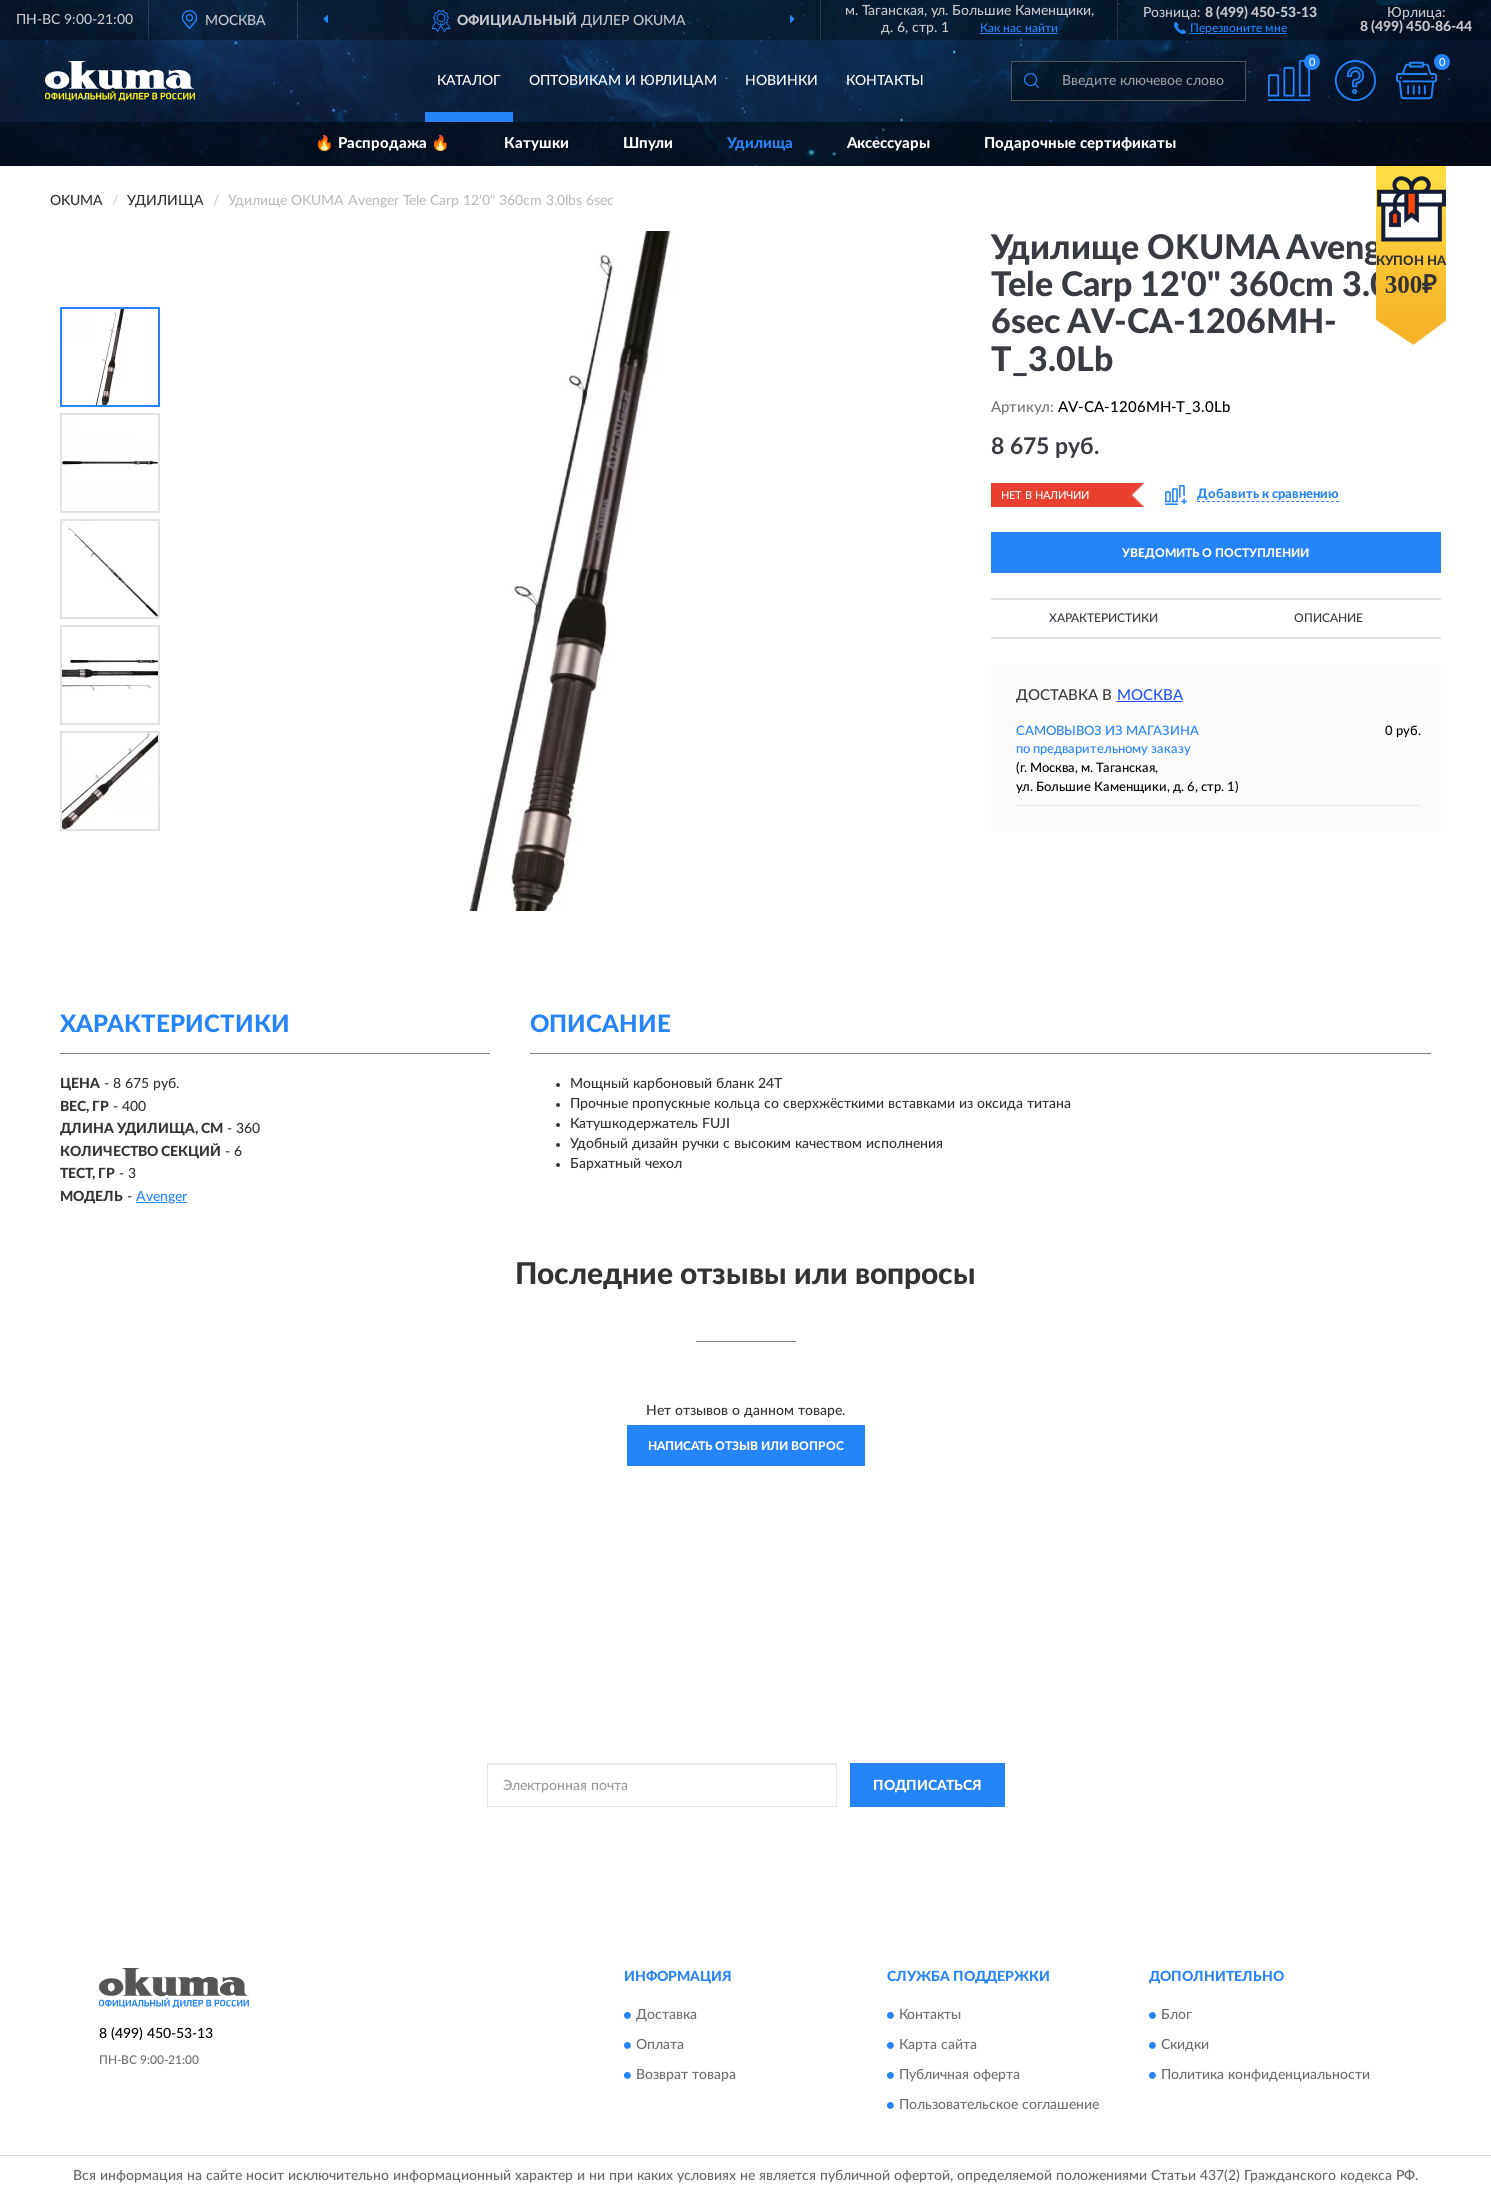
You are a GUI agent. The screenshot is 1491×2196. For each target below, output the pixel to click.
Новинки (781, 81)
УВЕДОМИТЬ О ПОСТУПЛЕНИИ (1215, 553)
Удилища (760, 143)
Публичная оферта (959, 2075)
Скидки (1185, 2045)
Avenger (161, 1197)
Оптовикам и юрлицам (623, 81)
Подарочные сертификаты (1080, 143)
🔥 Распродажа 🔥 (382, 143)
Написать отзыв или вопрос (746, 1446)
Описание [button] (1328, 618)
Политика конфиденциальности (1265, 2075)
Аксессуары (888, 143)
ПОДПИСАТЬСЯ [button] (927, 1786)
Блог (1176, 2015)
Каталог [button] (469, 81)
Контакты (885, 81)
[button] (1230, 27)
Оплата (660, 2045)
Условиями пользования (921, 1830)
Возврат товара (686, 2075)
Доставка (666, 2015)
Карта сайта (938, 2045)
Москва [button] (1150, 695)
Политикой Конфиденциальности (745, 1830)
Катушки (536, 143)
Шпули (648, 143)
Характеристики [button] (1103, 618)
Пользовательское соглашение (999, 2105)
